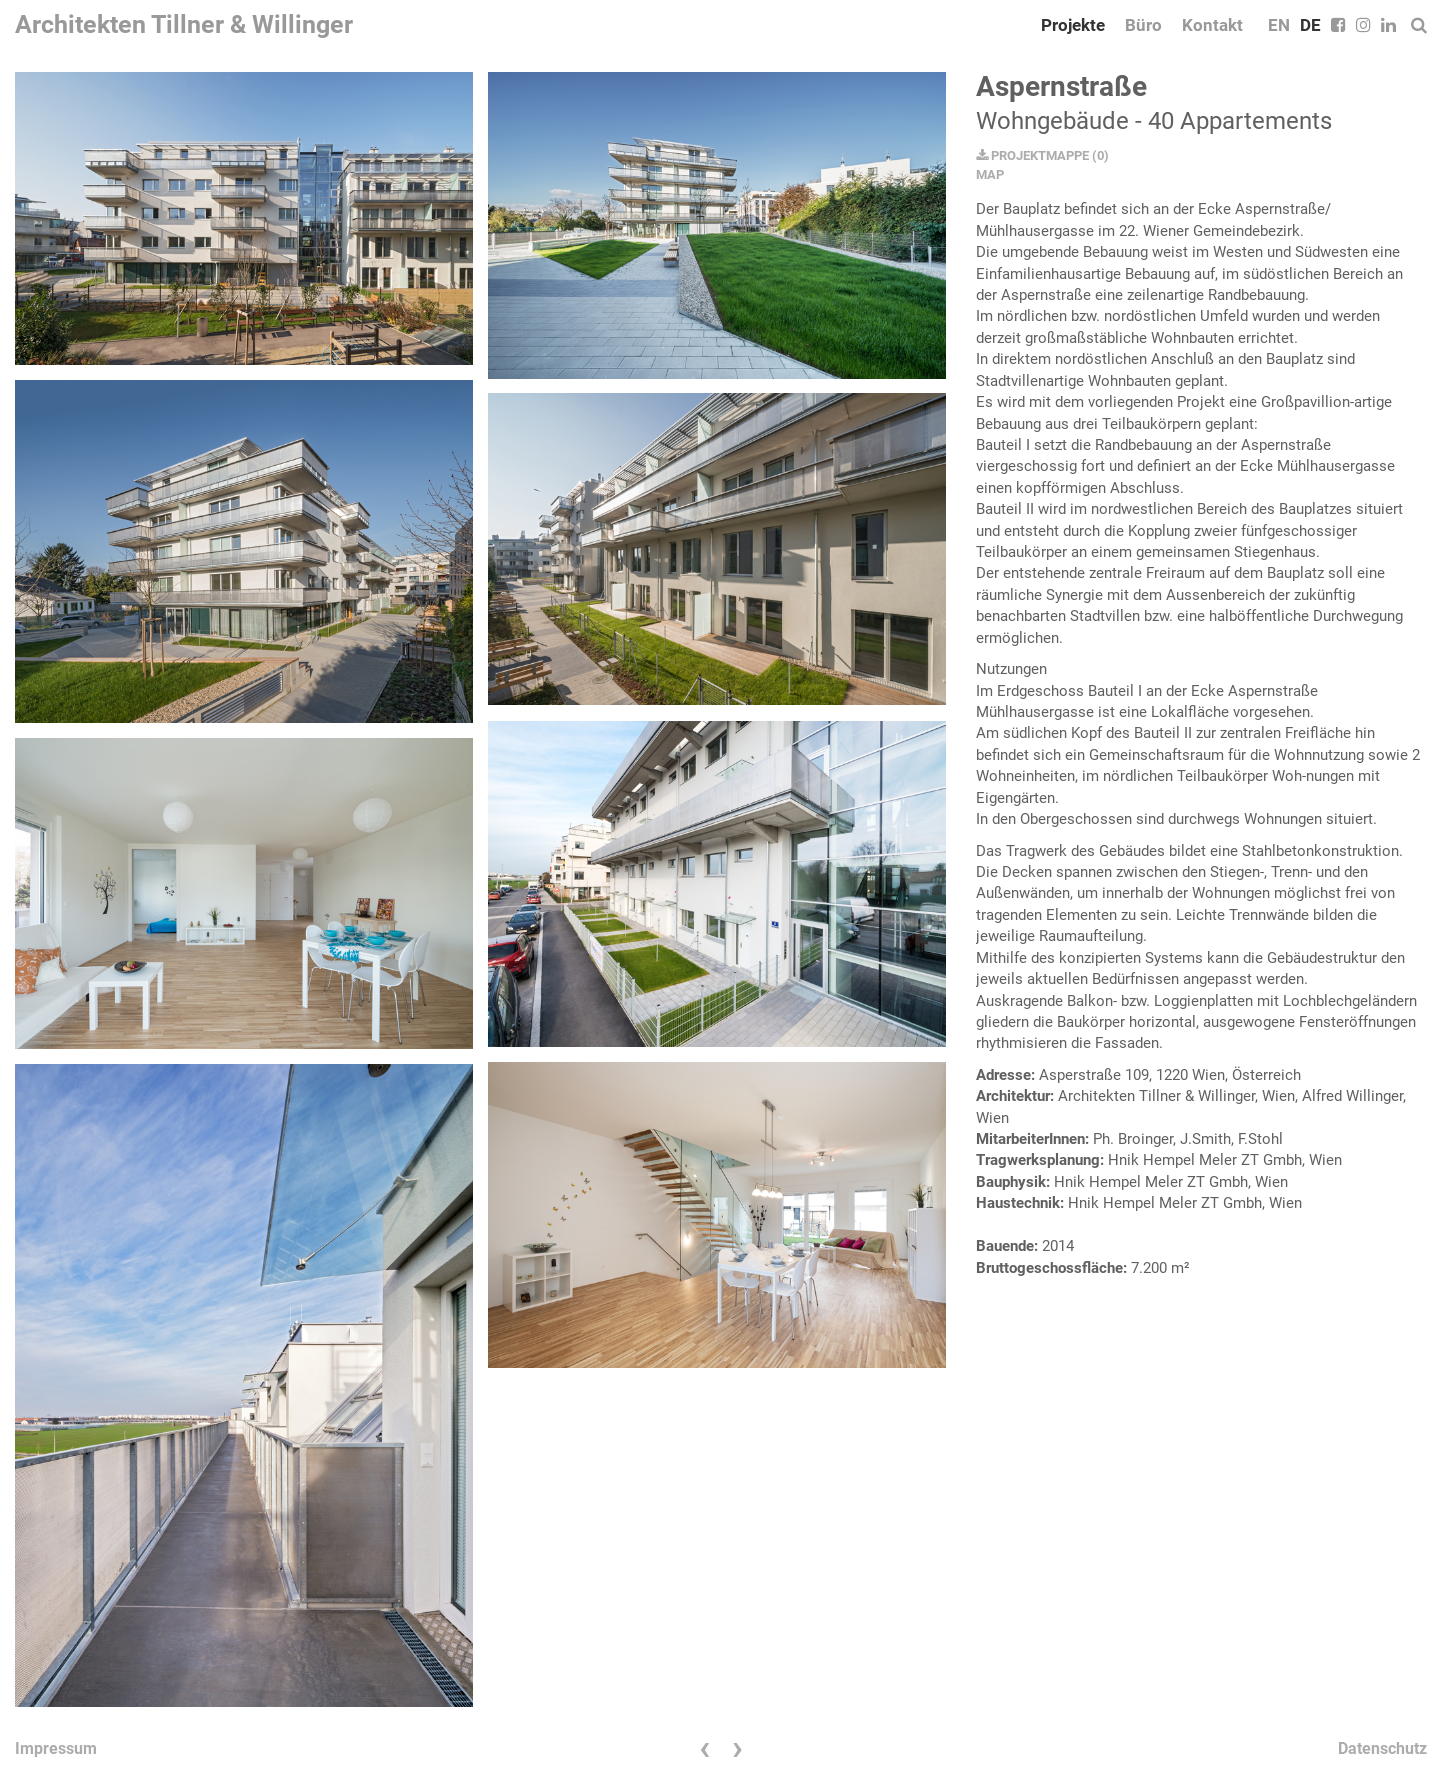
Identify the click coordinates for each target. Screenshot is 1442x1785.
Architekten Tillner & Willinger (184, 24)
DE (1310, 25)
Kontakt (1212, 25)
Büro (1143, 25)
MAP (990, 174)
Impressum (56, 1748)
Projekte (1073, 25)
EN (1279, 25)
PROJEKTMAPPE (1032, 155)
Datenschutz (1382, 1748)
